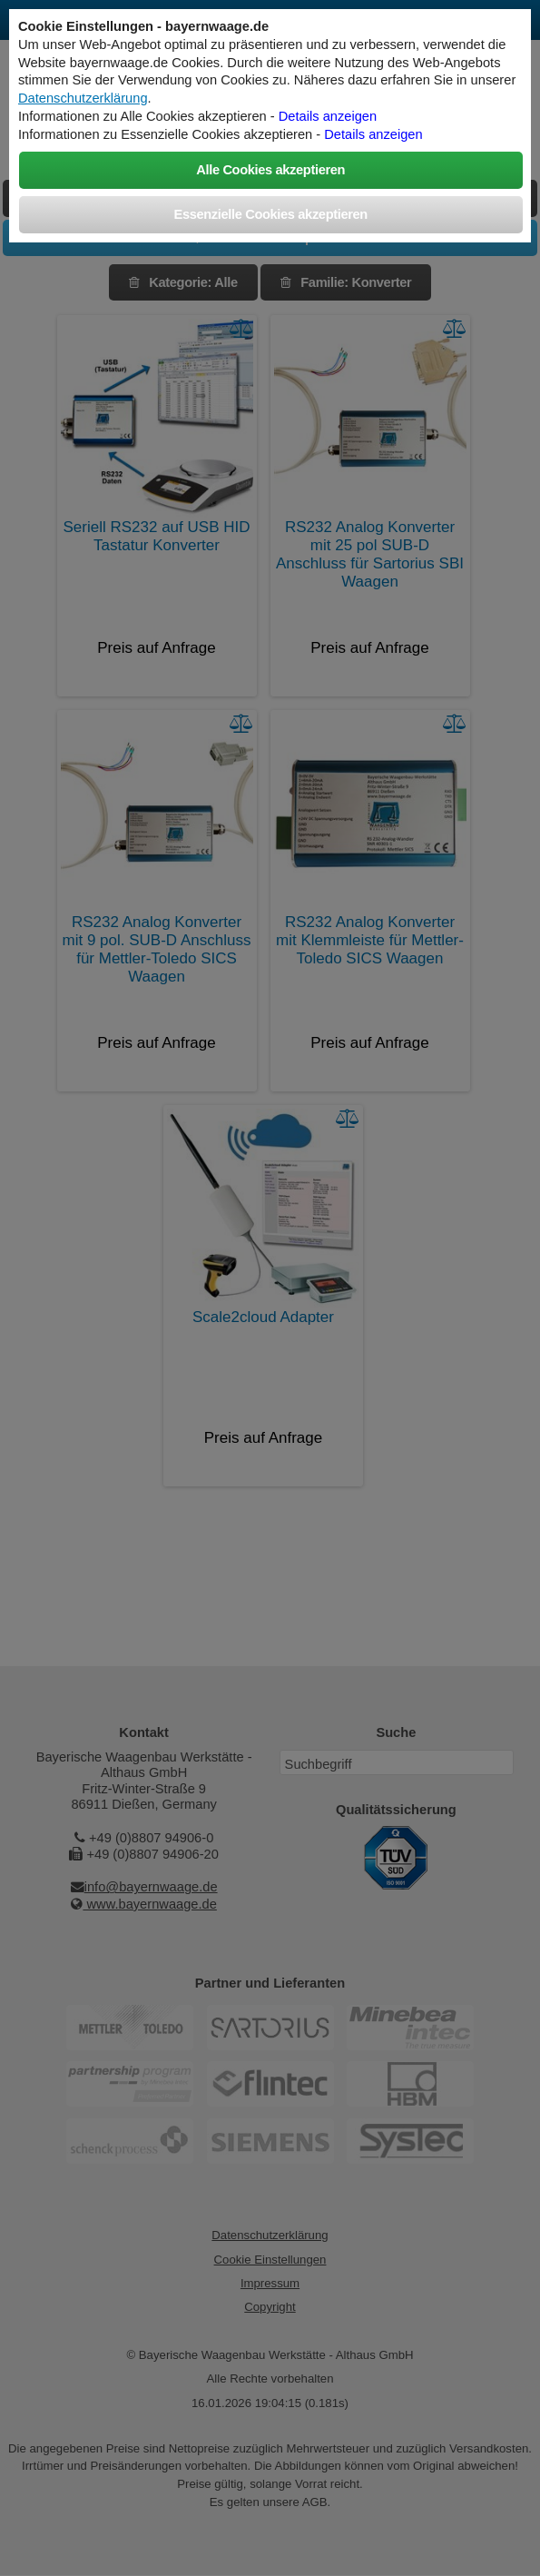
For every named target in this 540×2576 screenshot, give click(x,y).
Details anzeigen (328, 116)
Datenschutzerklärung (83, 98)
